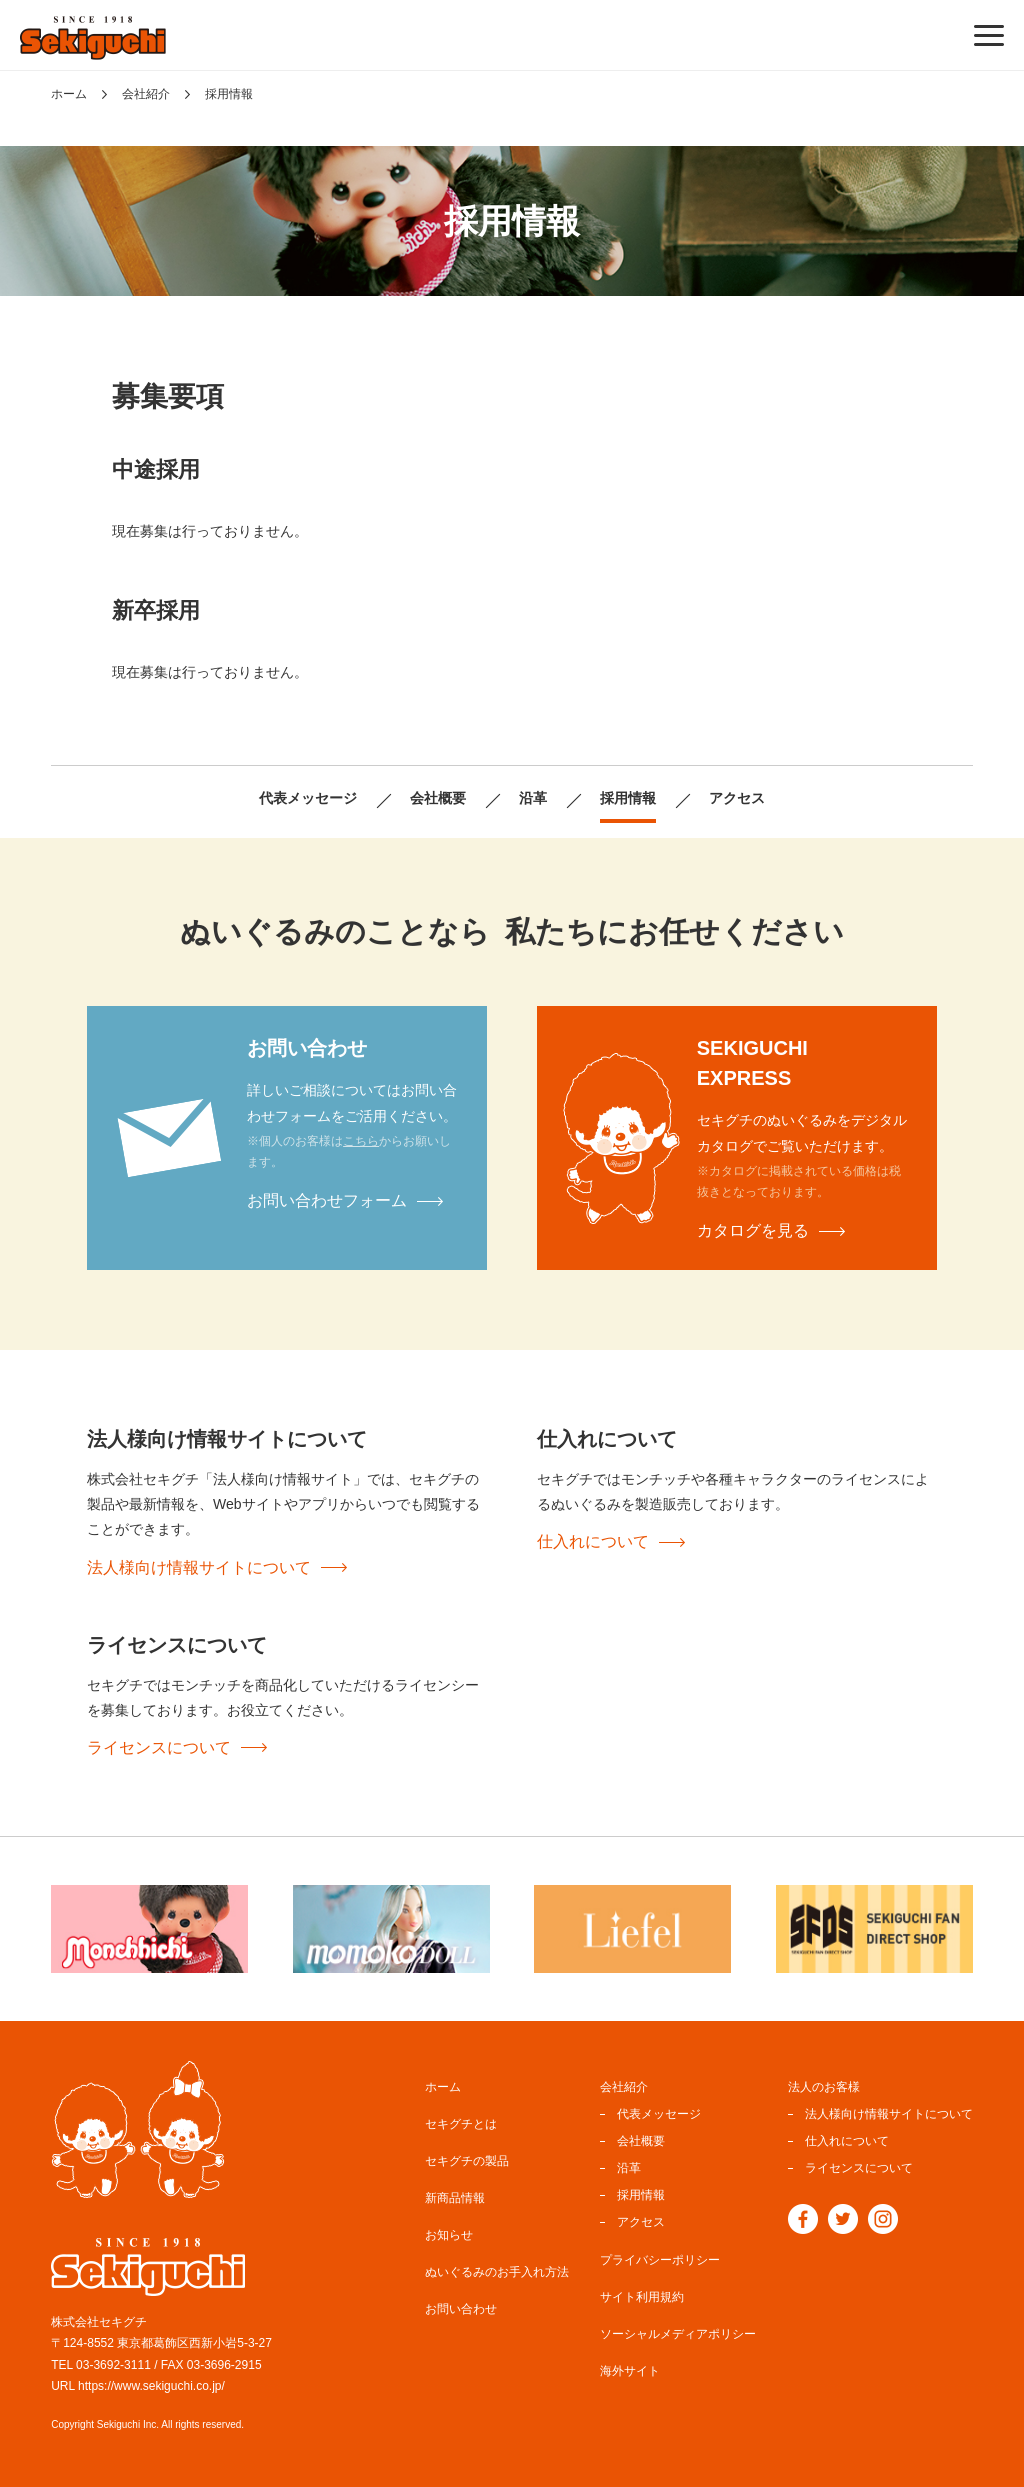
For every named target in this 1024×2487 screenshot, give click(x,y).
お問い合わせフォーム (327, 1200)
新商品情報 (455, 2193)
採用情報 (637, 800)
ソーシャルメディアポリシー (678, 2329)
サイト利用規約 (642, 2292)
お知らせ (449, 2230)
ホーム (69, 94)
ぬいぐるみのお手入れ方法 (497, 2267)
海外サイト (630, 2366)
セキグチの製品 (467, 2156)
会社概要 (435, 800)
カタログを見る (753, 1230)
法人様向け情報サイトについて (199, 1567)
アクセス (754, 800)
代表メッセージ (294, 800)
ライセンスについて (159, 1747)
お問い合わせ (461, 2304)
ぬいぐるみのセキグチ (93, 38)
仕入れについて (593, 1541)
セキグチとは (461, 2119)
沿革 (536, 800)
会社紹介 (146, 94)
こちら (361, 1141)
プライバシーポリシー (660, 2255)
